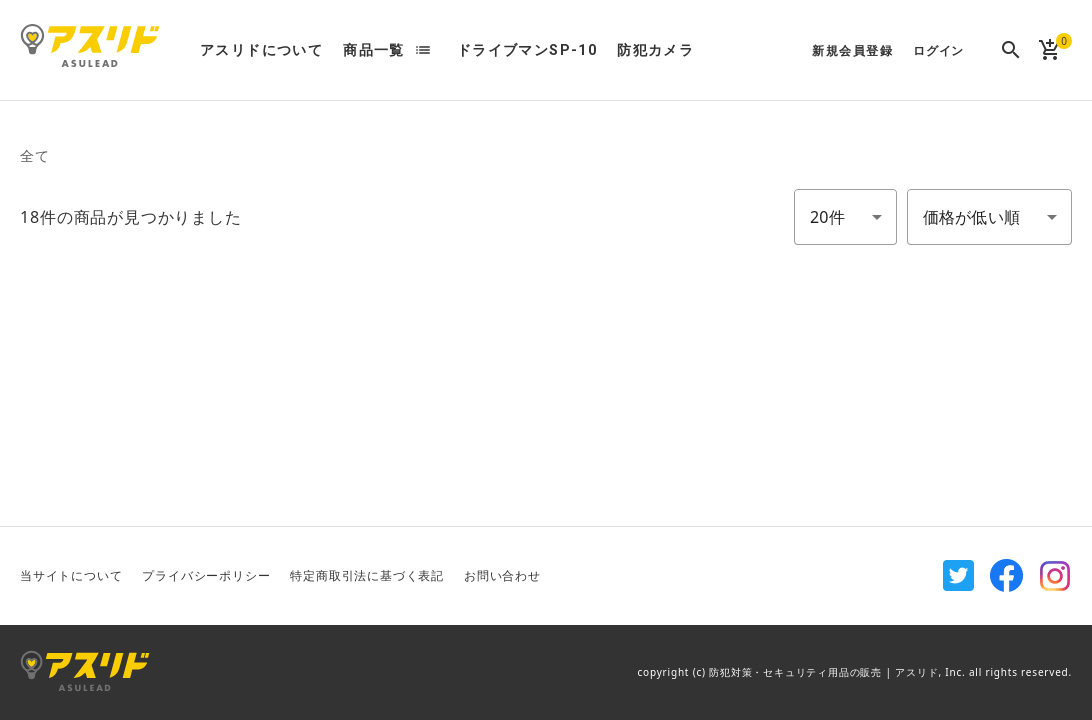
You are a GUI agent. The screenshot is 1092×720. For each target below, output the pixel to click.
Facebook (1007, 576)
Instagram (1055, 576)
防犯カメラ (655, 50)
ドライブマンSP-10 (527, 50)
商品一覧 (374, 50)
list (423, 50)
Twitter (959, 576)
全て (35, 155)
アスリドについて (261, 50)
